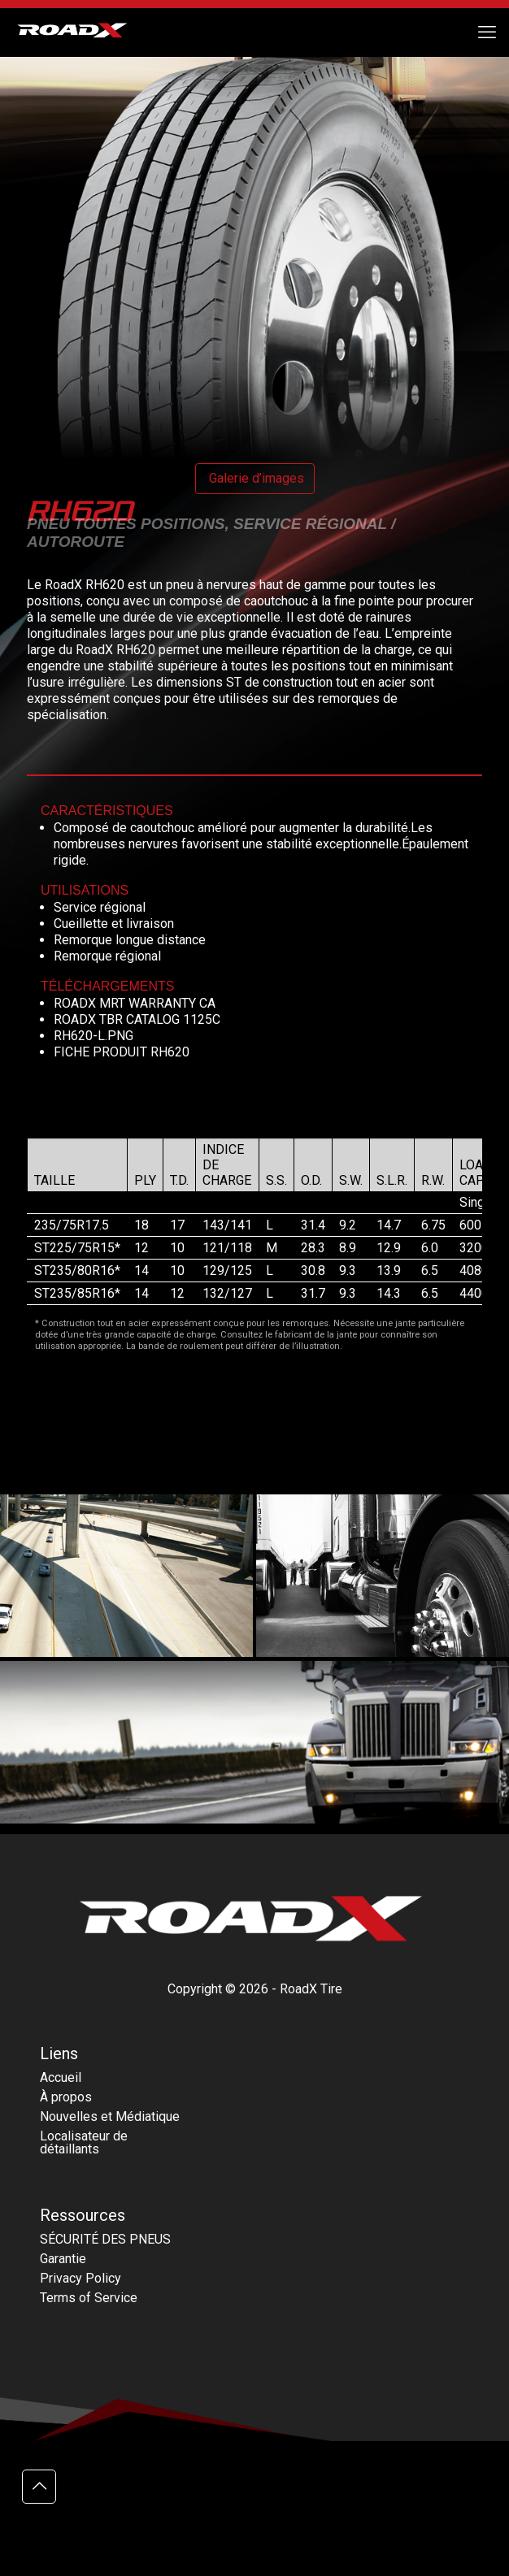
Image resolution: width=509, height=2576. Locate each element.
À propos (66, 2097)
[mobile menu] (487, 32)
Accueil (60, 2077)
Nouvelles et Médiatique (110, 2116)
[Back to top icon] (39, 2487)
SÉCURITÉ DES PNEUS (105, 2239)
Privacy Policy (80, 2278)
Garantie (63, 2258)
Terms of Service (88, 2297)
